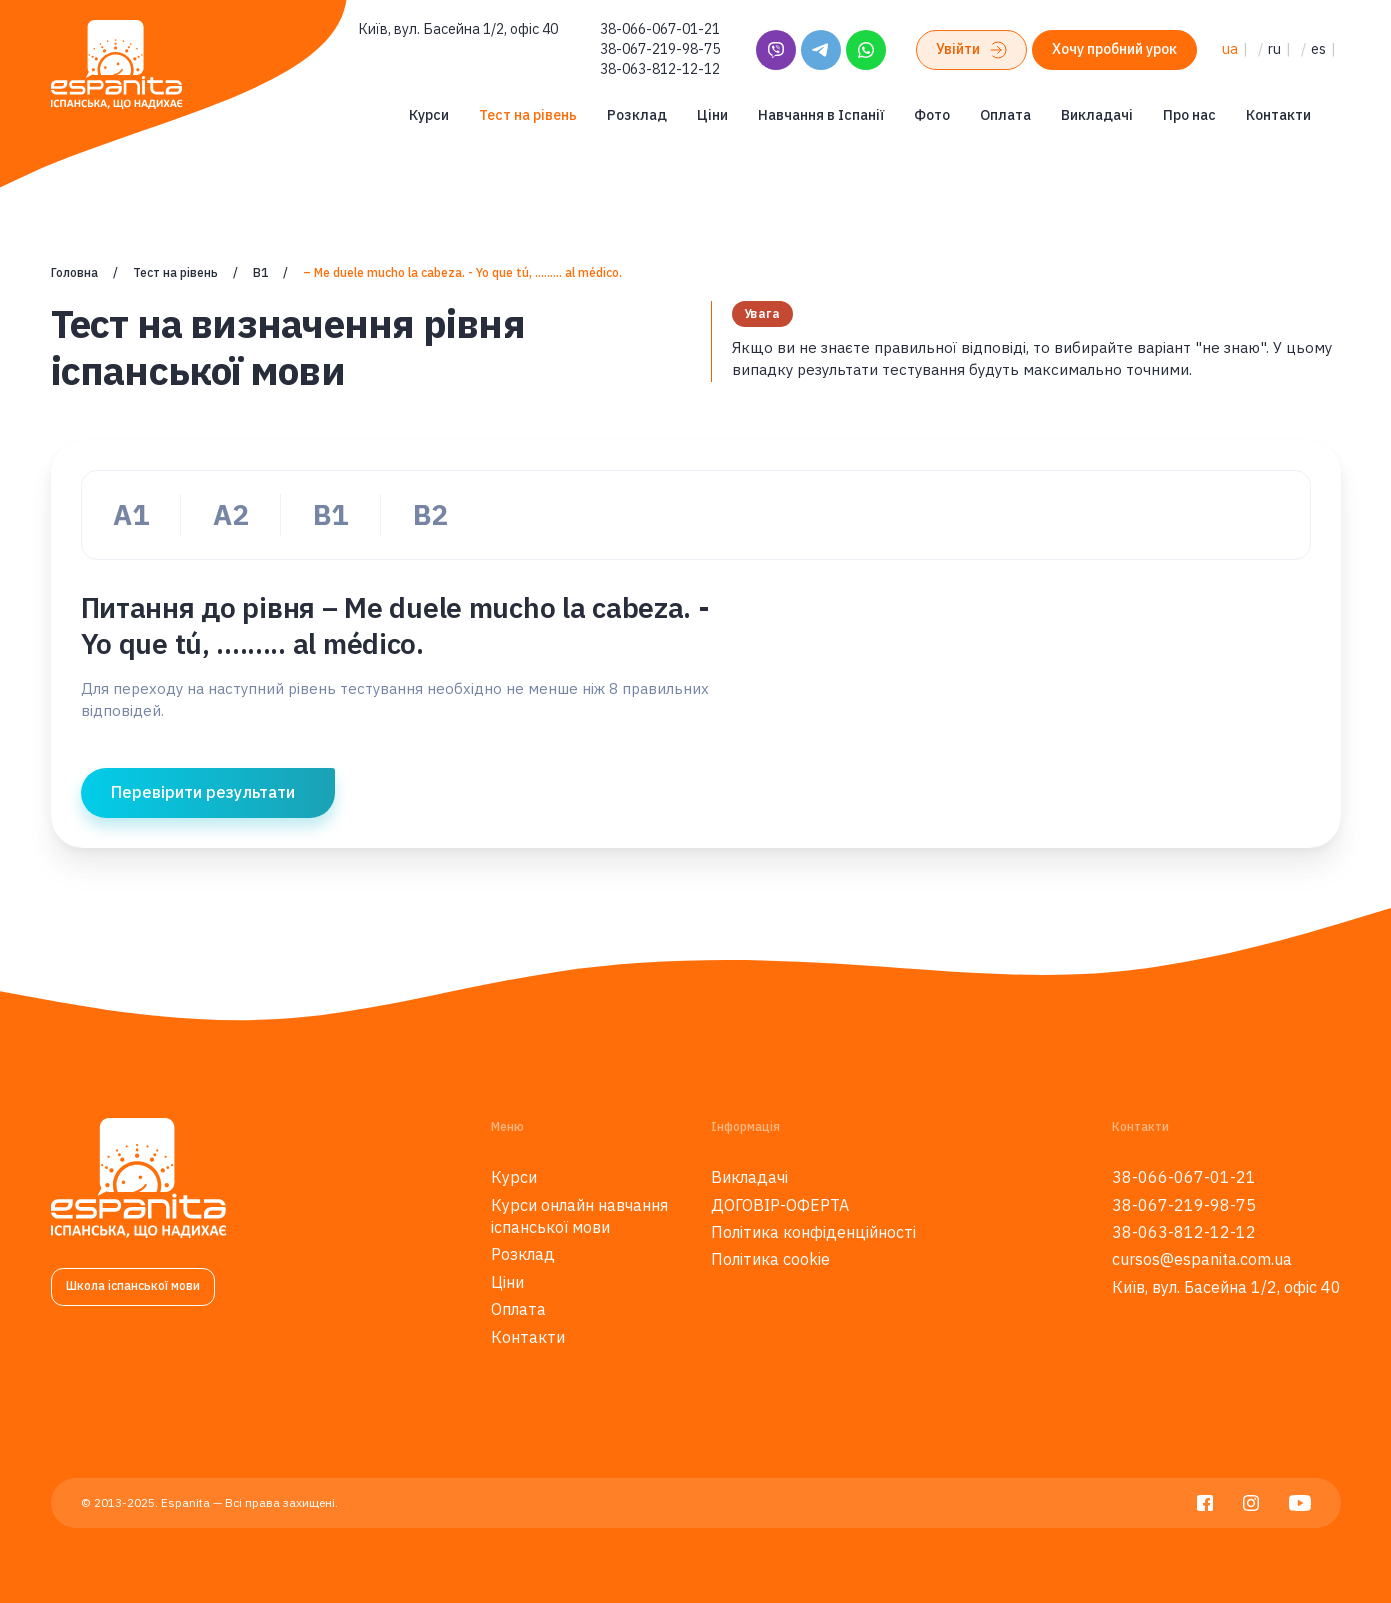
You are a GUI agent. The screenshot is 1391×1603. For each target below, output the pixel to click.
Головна (74, 272)
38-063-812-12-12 (660, 69)
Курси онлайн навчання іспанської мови (579, 1216)
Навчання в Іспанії (821, 115)
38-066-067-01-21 (660, 29)
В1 (260, 272)
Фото (932, 115)
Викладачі (1097, 115)
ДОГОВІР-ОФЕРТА (780, 1205)
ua (1230, 49)
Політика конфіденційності (813, 1232)
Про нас (1189, 115)
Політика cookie (770, 1259)
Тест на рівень (528, 115)
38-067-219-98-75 (660, 49)
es (1318, 49)
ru (1274, 49)
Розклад (637, 115)
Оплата (1005, 115)
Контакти (1278, 115)
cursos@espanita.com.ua (1202, 1259)
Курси (429, 115)
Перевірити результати (203, 792)
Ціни (712, 115)
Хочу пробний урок (1114, 49)
